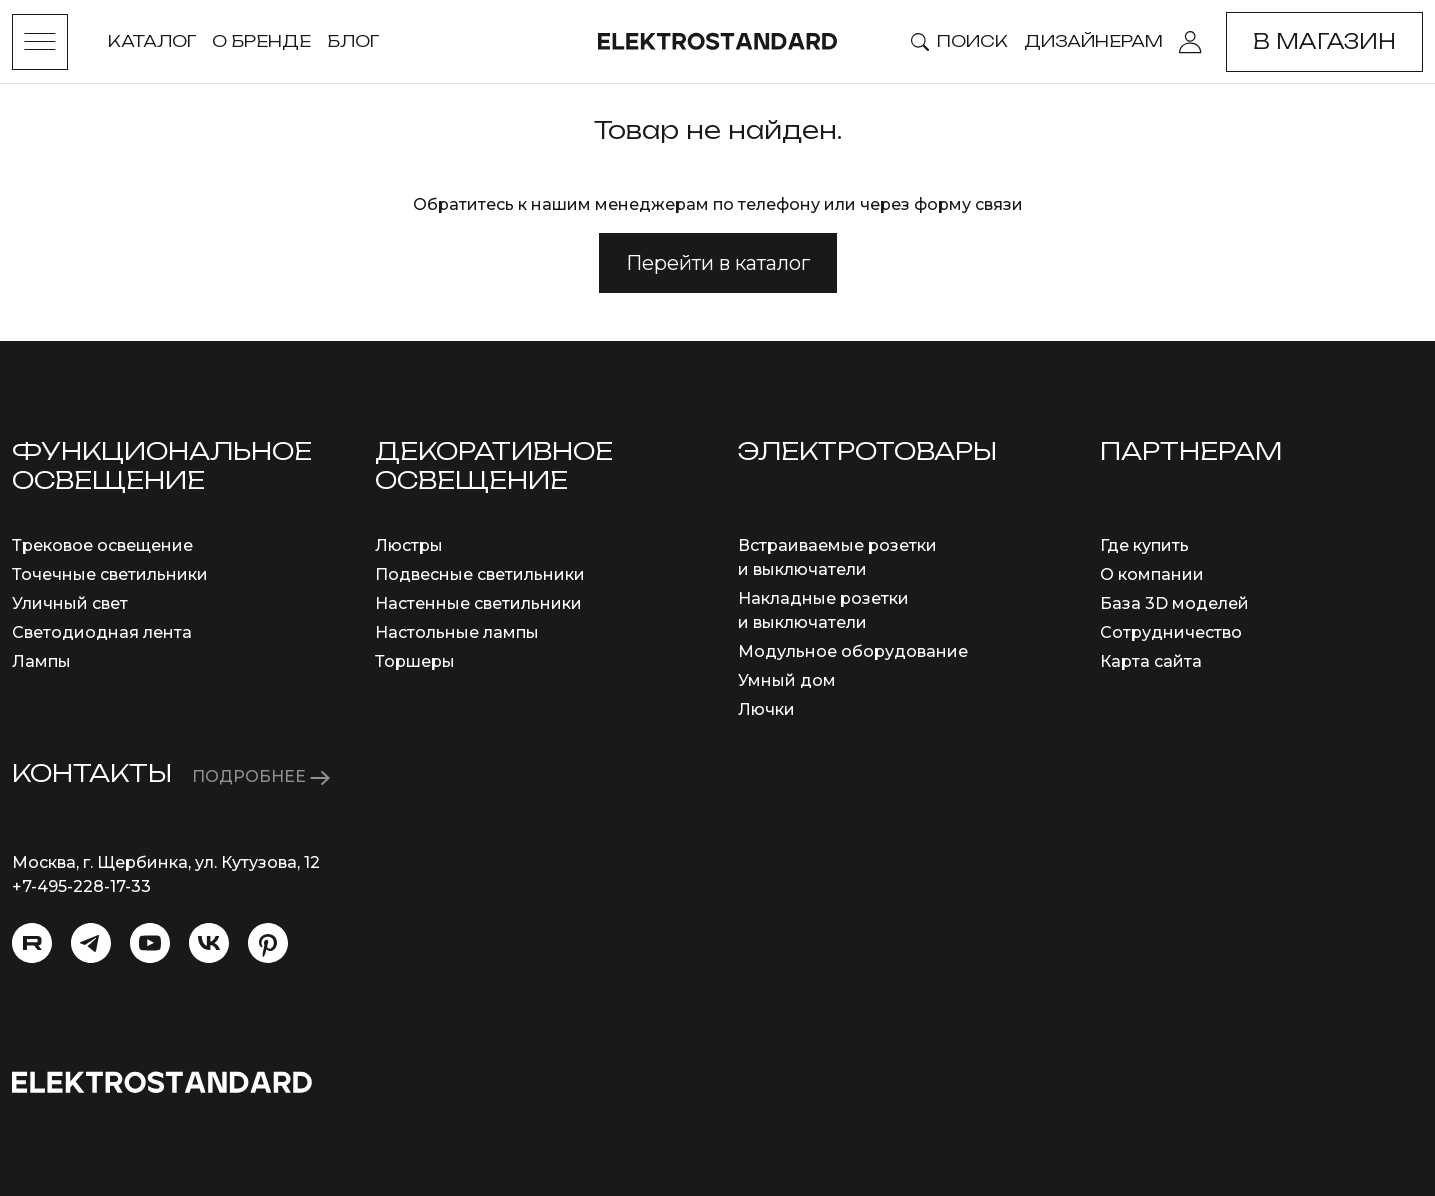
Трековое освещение (102, 545)
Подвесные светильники (480, 574)
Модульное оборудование (853, 651)
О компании (1152, 574)
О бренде (261, 41)
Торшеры (415, 661)
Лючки (766, 709)
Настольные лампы (457, 632)
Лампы (41, 661)
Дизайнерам (1093, 41)
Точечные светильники (110, 574)
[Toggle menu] (40, 42)
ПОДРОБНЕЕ (261, 776)
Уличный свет (70, 603)
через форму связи (941, 204)
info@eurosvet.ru (81, 910)
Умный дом (787, 680)
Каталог (152, 41)
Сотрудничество (1171, 632)
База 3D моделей (1174, 603)
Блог (353, 41)
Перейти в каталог (718, 263)
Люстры (409, 545)
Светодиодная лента (102, 632)
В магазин (1324, 41)
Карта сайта (1151, 661)
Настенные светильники (478, 603)
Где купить (1144, 545)
